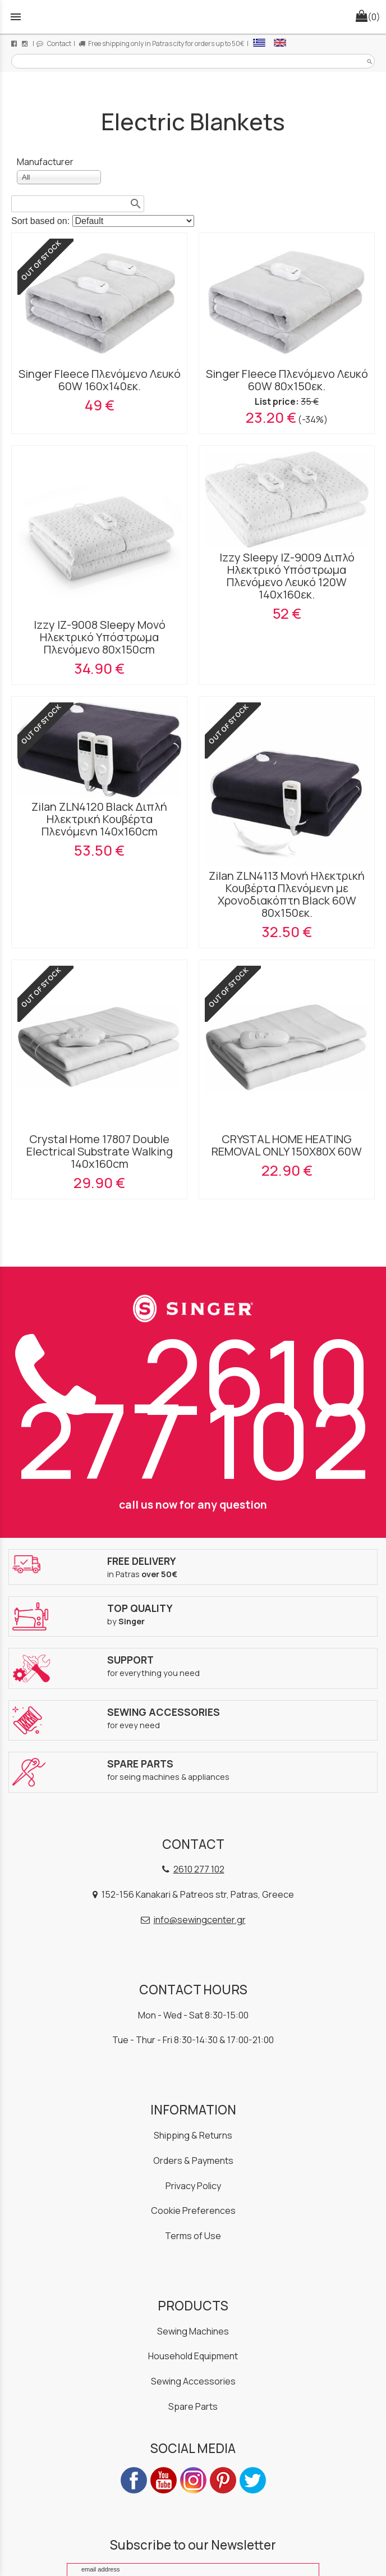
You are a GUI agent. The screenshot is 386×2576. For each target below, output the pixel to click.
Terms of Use (193, 2236)
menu (15, 17)
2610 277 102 (193, 1407)
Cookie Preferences (193, 2210)
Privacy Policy (193, 2186)
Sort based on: (41, 221)
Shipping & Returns (193, 2135)
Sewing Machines (193, 2331)
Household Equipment (193, 2356)
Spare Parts (193, 2406)
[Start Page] (193, 17)
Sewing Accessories (193, 2381)
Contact (53, 43)
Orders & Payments (193, 2160)
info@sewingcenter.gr (200, 1919)
